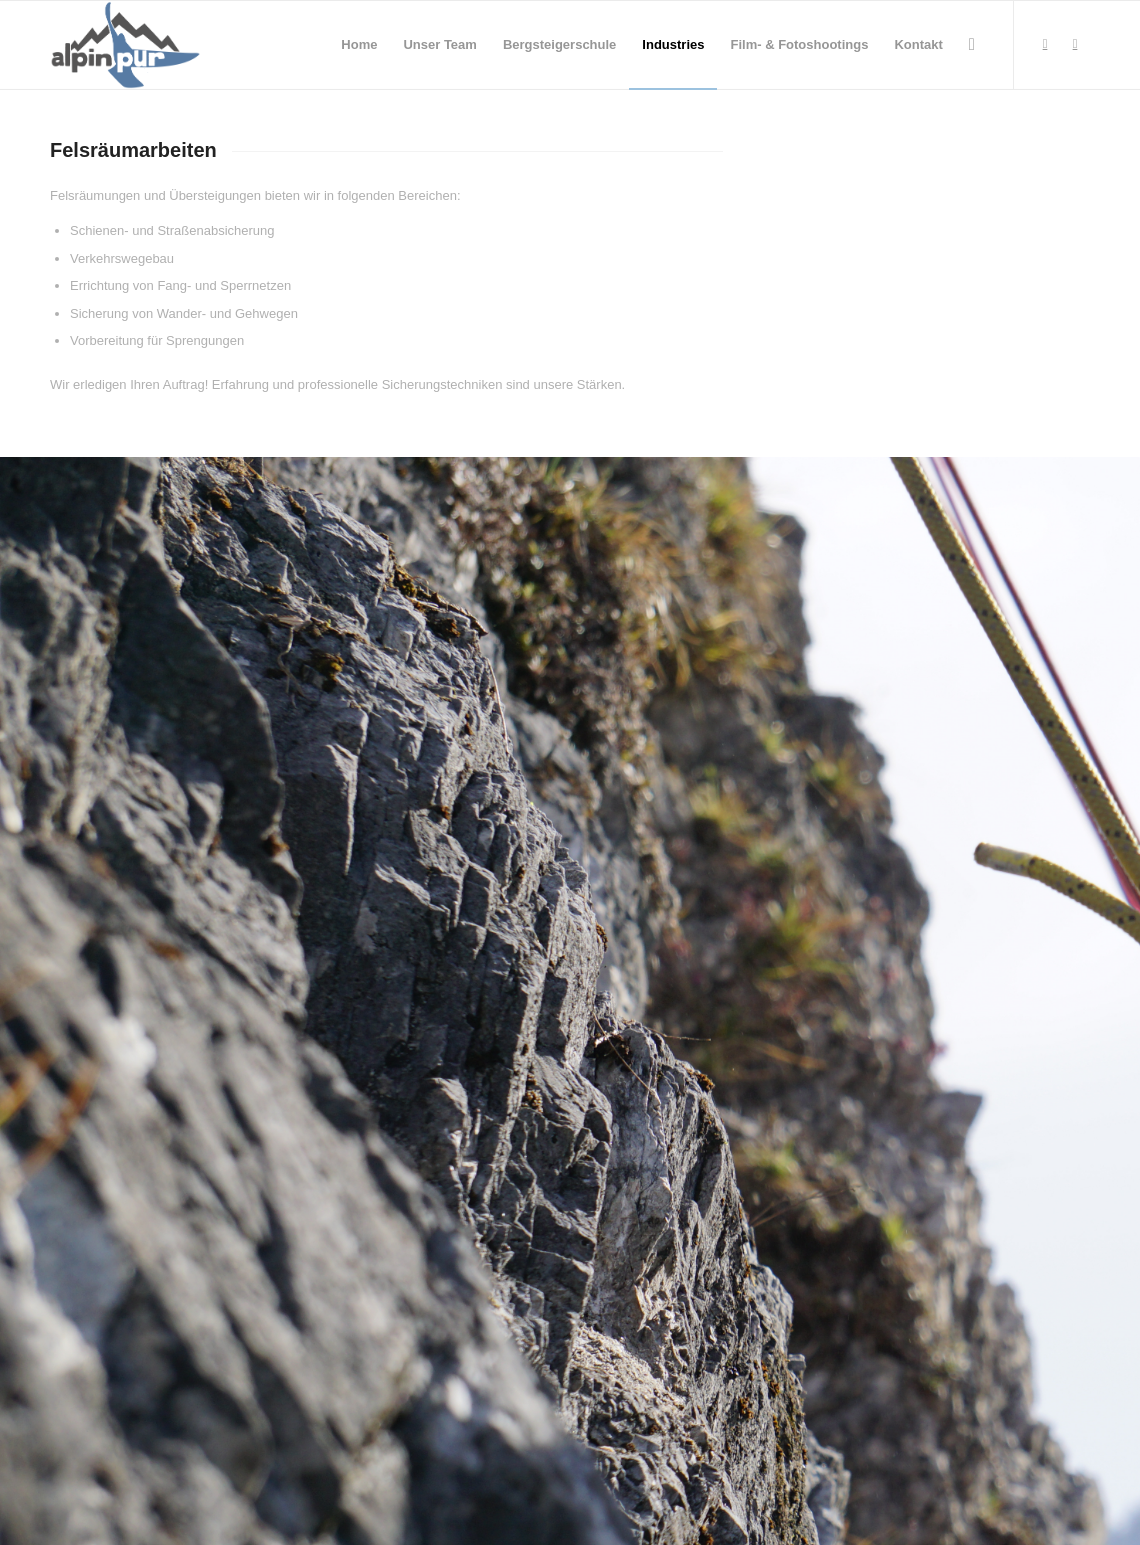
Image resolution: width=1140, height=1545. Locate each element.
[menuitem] (359, 45)
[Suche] (972, 45)
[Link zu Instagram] (1075, 44)
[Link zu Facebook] (1045, 44)
